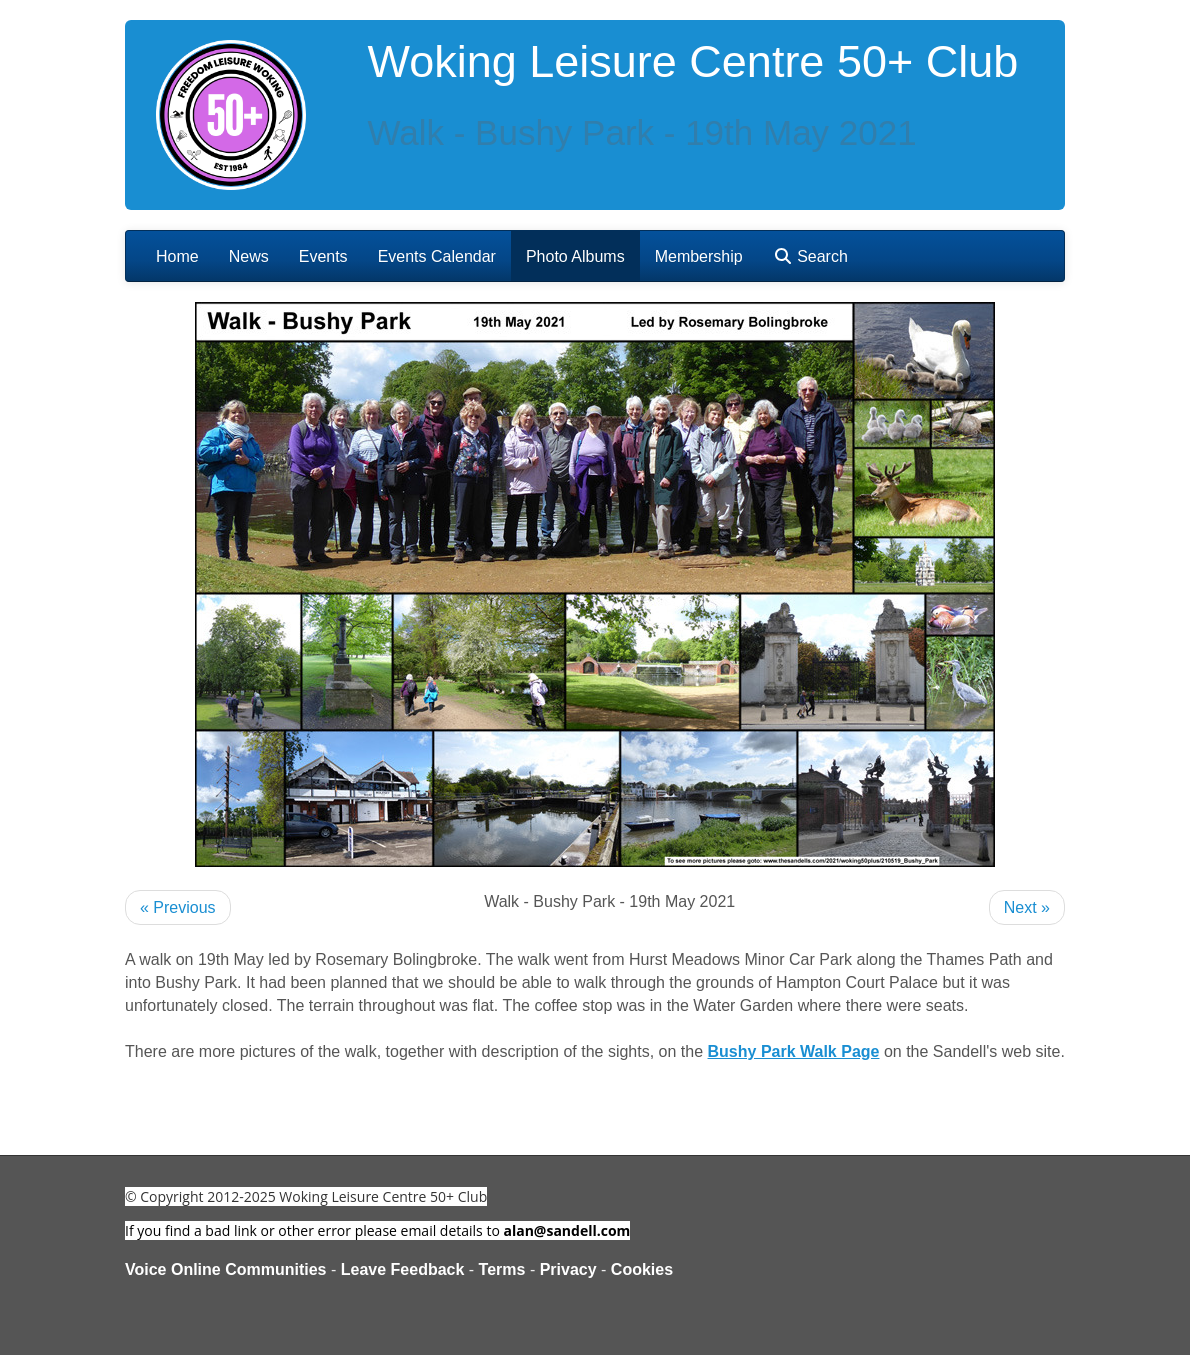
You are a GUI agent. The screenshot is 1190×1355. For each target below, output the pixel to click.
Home (177, 256)
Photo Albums (575, 256)
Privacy (568, 1269)
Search (810, 256)
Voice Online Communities (226, 1269)
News (249, 256)
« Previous (178, 907)
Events (323, 256)
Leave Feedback (403, 1269)
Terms (502, 1269)
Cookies (642, 1269)
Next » (1027, 907)
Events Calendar (437, 256)
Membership (699, 256)
